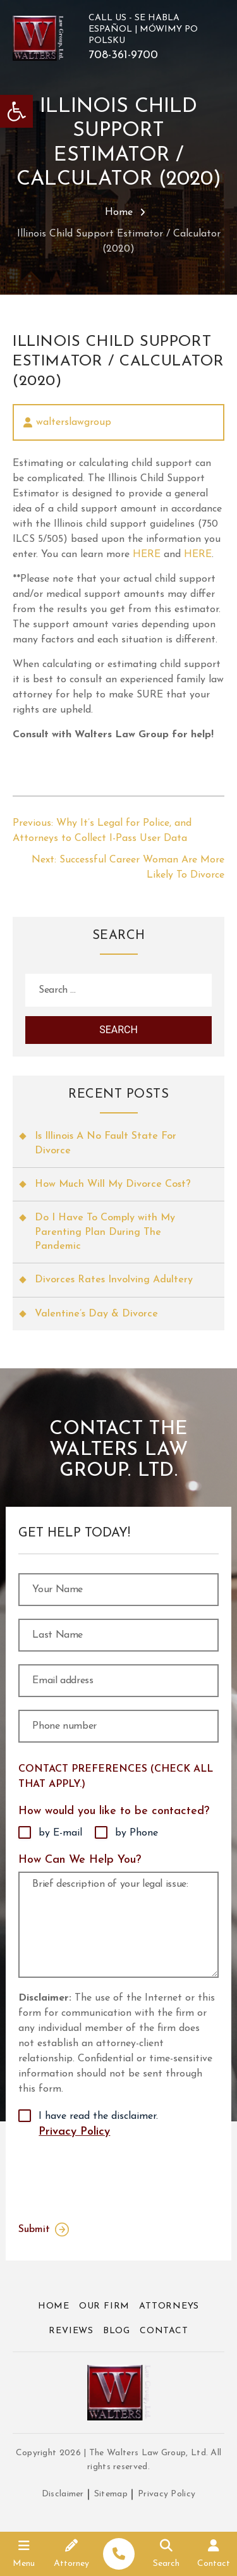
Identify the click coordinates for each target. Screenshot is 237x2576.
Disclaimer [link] (63, 2494)
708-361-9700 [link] (123, 55)
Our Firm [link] (104, 2306)
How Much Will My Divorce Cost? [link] (113, 1184)
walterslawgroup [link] (73, 422)
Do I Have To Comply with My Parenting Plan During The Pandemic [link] (105, 1232)
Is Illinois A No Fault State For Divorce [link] (105, 1143)
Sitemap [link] (111, 2494)
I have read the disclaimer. (98, 2125)
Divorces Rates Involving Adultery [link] (114, 1280)
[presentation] (102, 2178)
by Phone (136, 1833)
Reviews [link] (71, 2331)
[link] (16, 111)
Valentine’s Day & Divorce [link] (96, 1314)
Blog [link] (116, 2331)
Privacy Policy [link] (74, 2132)
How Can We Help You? (79, 1860)
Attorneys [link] (169, 2306)
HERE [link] (147, 554)
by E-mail (60, 1833)
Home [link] (119, 212)
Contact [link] (164, 2331)
